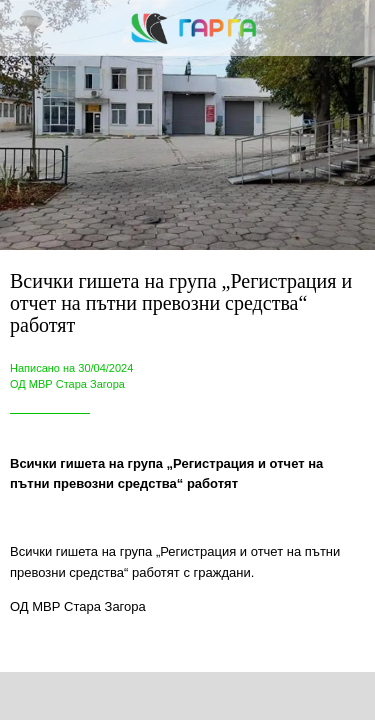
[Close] (28, 28)
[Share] (102, 696)
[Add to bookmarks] (273, 696)
